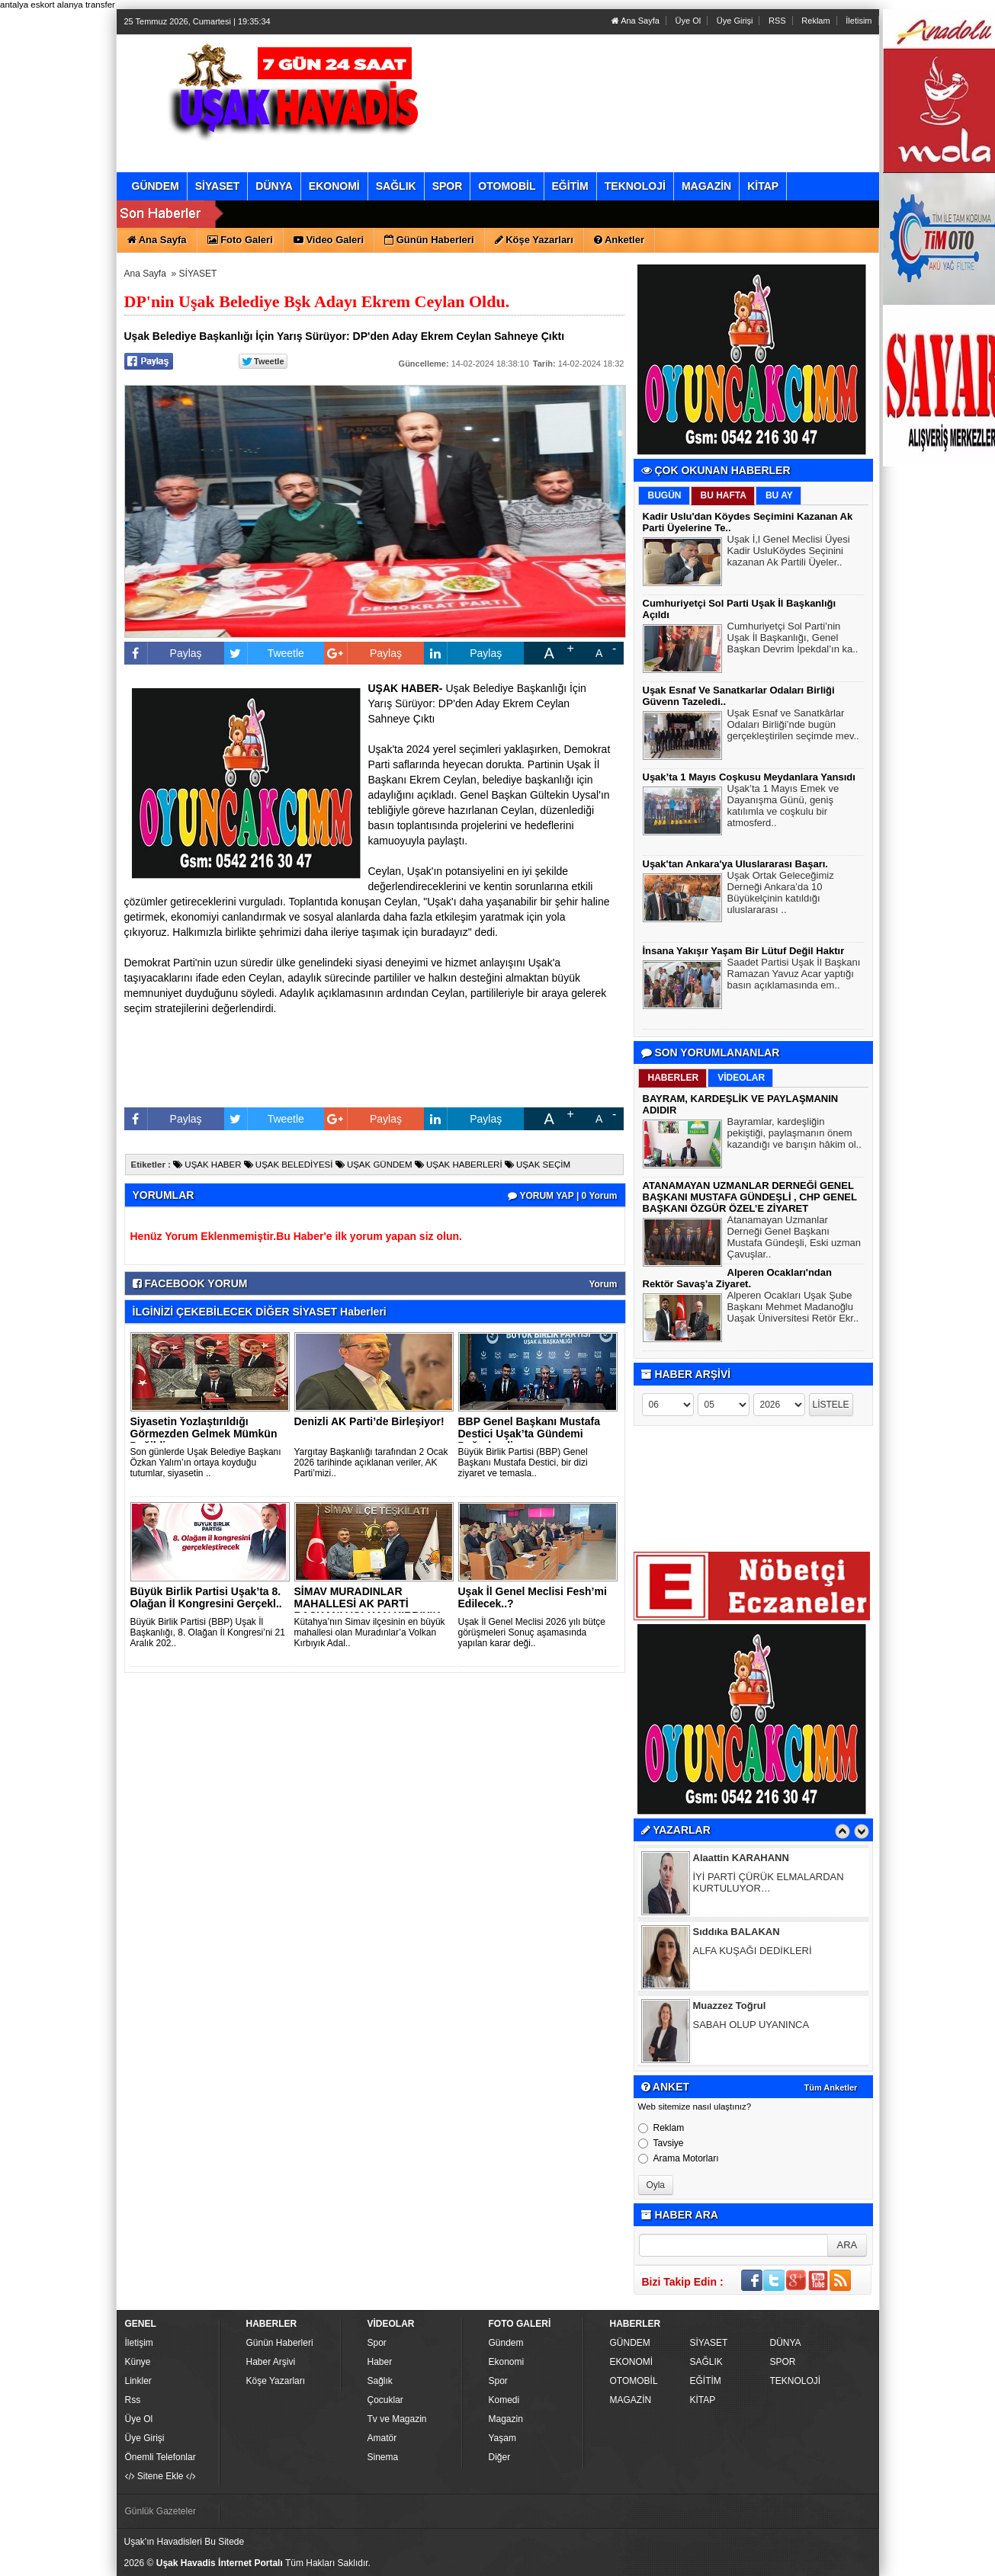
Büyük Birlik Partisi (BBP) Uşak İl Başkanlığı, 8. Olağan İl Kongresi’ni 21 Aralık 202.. (207, 1632)
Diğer (500, 2457)
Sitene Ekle (160, 2476)
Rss (133, 2400)
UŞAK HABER (207, 1164)
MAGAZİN (631, 2400)
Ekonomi (507, 2362)
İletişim (139, 2342)
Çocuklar (385, 2400)
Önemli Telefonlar (160, 2457)
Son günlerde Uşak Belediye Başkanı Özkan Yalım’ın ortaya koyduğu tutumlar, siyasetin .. (205, 1463)
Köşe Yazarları (276, 2381)
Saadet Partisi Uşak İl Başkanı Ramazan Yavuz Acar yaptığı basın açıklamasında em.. (794, 975)
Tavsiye (661, 2143)
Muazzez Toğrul (729, 2007)
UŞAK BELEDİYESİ (288, 1164)
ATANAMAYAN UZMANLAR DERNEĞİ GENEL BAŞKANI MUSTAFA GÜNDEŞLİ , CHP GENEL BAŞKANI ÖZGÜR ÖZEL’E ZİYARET (750, 1197)
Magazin (506, 2419)
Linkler (138, 2381)
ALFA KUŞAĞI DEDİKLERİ (752, 1952)
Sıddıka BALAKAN (736, 1933)
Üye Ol (688, 20)
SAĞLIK (706, 2362)
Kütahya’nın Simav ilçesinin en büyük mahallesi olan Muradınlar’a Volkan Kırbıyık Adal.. (369, 1632)
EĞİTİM (705, 2381)
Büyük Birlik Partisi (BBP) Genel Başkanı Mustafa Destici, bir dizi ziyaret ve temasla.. (523, 1463)
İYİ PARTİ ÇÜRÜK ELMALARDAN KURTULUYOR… (768, 1884)
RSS (777, 20)
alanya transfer (86, 4)
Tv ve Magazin (397, 2419)
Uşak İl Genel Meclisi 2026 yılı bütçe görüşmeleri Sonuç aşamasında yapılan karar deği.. (531, 1632)
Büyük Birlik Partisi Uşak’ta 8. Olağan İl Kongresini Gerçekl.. (206, 1597)
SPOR (783, 2362)
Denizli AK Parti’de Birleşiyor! (369, 1421)
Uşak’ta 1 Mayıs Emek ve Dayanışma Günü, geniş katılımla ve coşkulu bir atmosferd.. (783, 807)
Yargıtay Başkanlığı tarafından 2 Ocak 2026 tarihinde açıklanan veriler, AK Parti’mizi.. (371, 1463)
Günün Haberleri (279, 2342)
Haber (380, 2362)
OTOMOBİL (634, 2381)
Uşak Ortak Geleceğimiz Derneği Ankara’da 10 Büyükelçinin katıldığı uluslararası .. (780, 894)
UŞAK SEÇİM (537, 1164)
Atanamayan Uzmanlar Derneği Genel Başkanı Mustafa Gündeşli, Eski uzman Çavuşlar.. (794, 1239)
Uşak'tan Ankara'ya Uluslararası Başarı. (735, 864)
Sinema (383, 2457)
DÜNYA (785, 2342)
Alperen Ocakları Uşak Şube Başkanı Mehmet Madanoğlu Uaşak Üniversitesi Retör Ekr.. (793, 1309)
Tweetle (264, 653)
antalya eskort (27, 4)
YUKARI (915, 2554)
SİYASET (198, 273)
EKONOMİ (631, 2362)
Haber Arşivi (271, 2362)
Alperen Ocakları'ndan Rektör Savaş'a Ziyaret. (737, 1278)
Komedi (504, 2400)
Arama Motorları (678, 2158)
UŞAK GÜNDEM (373, 1164)
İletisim (858, 20)
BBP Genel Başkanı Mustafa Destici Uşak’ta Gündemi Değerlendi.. (529, 1433)
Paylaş (163, 653)
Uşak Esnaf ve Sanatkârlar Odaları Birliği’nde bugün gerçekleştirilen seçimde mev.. (793, 726)
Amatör (382, 2438)
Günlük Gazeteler (160, 2511)
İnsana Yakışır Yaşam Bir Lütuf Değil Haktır (744, 950)
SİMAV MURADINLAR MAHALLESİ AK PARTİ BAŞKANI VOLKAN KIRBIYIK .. (367, 1609)
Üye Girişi (735, 20)
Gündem (506, 2342)
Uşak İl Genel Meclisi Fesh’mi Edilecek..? (532, 1597)
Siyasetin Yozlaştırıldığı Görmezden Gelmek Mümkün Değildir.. (204, 1433)
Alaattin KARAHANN (741, 1859)
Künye (138, 2362)
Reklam (815, 20)
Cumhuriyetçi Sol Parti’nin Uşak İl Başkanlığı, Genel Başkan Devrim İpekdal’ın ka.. (793, 639)
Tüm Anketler (831, 2087)
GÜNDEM (630, 2342)
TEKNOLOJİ (795, 2381)
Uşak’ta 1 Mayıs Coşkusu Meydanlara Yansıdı (749, 777)
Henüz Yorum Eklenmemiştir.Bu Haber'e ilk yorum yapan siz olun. (296, 1236)
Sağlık (380, 2381)
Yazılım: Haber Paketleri (785, 2563)
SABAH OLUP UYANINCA (751, 2026)
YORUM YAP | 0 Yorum (562, 1195)
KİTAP (703, 2400)
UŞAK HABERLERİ (458, 1164)
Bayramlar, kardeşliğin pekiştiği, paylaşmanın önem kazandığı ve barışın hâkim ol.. (794, 1135)
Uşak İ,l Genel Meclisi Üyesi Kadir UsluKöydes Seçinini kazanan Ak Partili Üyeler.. (788, 552)
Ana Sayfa (635, 20)
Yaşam (502, 2438)
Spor (377, 2342)
